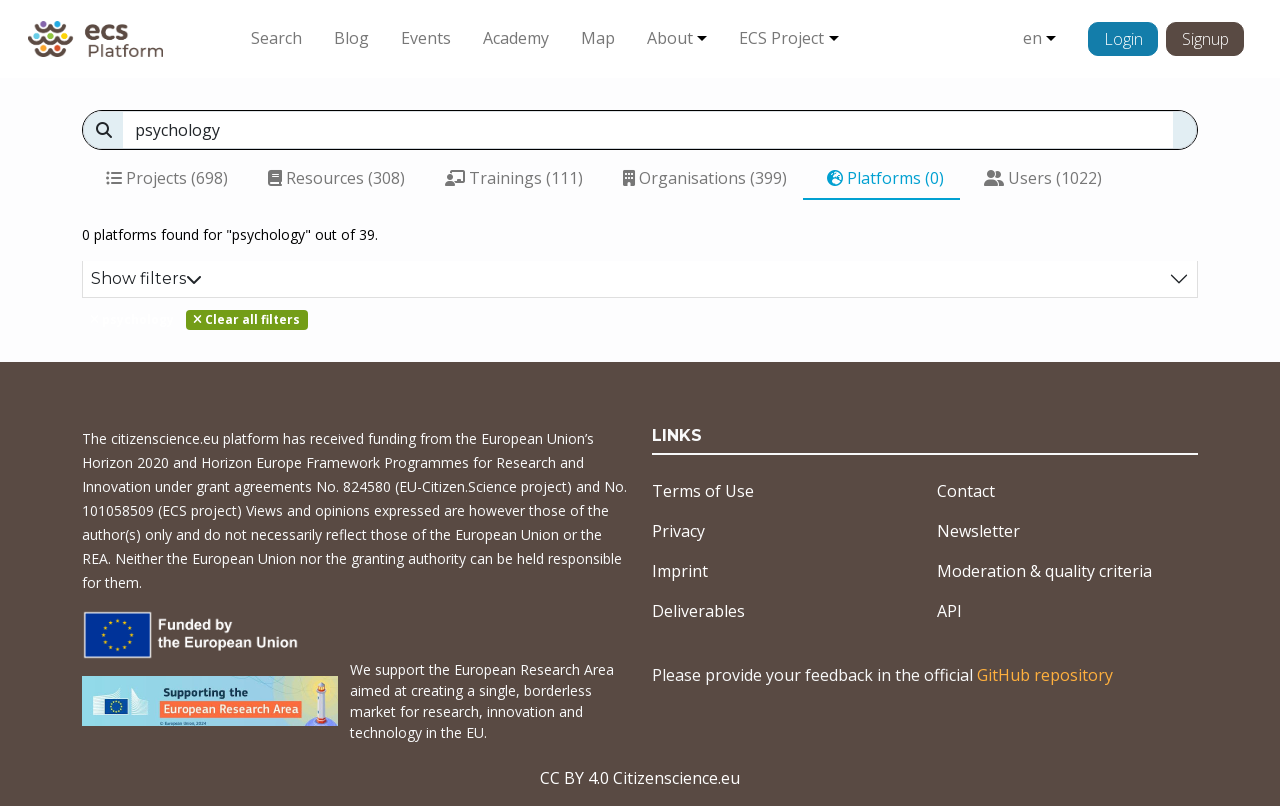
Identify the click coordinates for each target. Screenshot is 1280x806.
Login (1123, 39)
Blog (351, 38)
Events (426, 38)
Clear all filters (246, 319)
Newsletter (978, 531)
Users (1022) (1043, 178)
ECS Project (781, 38)
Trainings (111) (514, 178)
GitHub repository (1045, 675)
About (670, 38)
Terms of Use (703, 491)
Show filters (146, 278)
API (949, 611)
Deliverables (698, 611)
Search (276, 38)
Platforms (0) (885, 178)
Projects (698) (167, 178)
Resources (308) (336, 178)
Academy (516, 38)
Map (598, 38)
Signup (1205, 39)
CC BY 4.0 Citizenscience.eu (640, 778)
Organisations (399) (705, 178)
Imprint (680, 571)
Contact (966, 491)
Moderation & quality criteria (1044, 571)
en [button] (1032, 38)
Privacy (678, 531)
